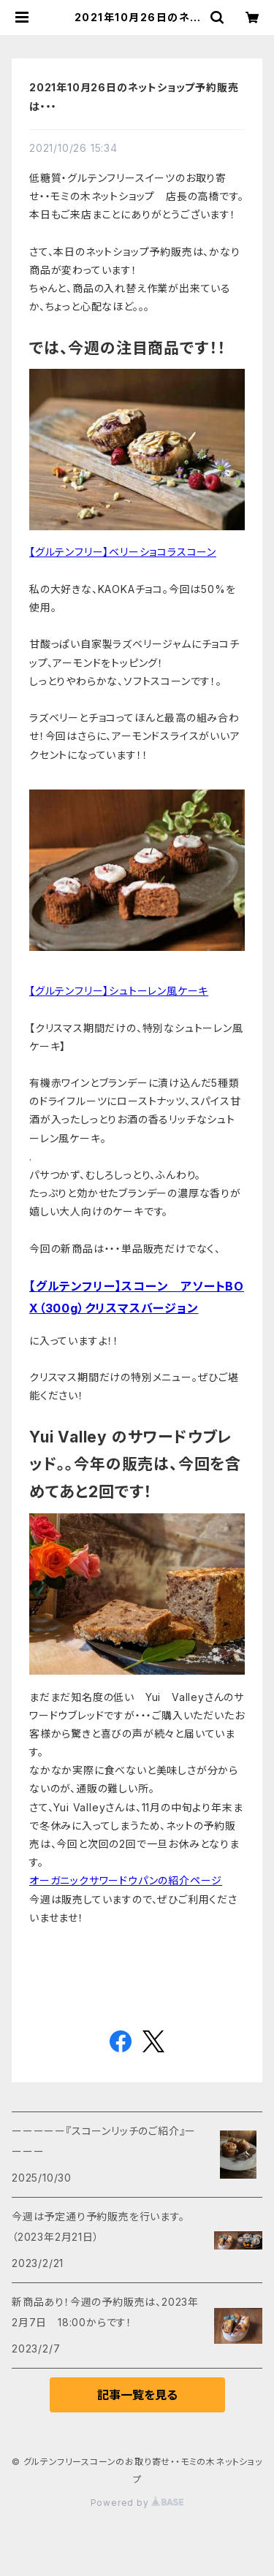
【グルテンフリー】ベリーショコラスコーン (122, 552)
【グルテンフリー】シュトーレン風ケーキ (118, 991)
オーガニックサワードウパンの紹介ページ (125, 1880)
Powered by (137, 2502)
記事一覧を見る (137, 2395)
